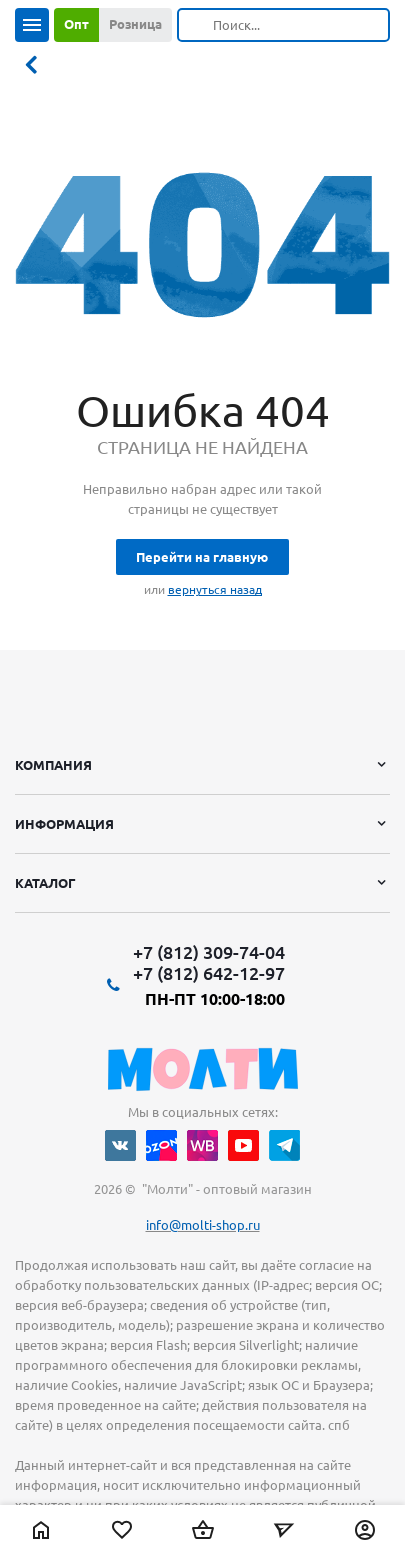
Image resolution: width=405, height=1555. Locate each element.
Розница (135, 24)
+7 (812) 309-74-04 (209, 952)
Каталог (45, 883)
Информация (64, 824)
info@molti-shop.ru (203, 1225)
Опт (76, 24)
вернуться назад (215, 589)
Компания (53, 765)
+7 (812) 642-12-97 (209, 973)
